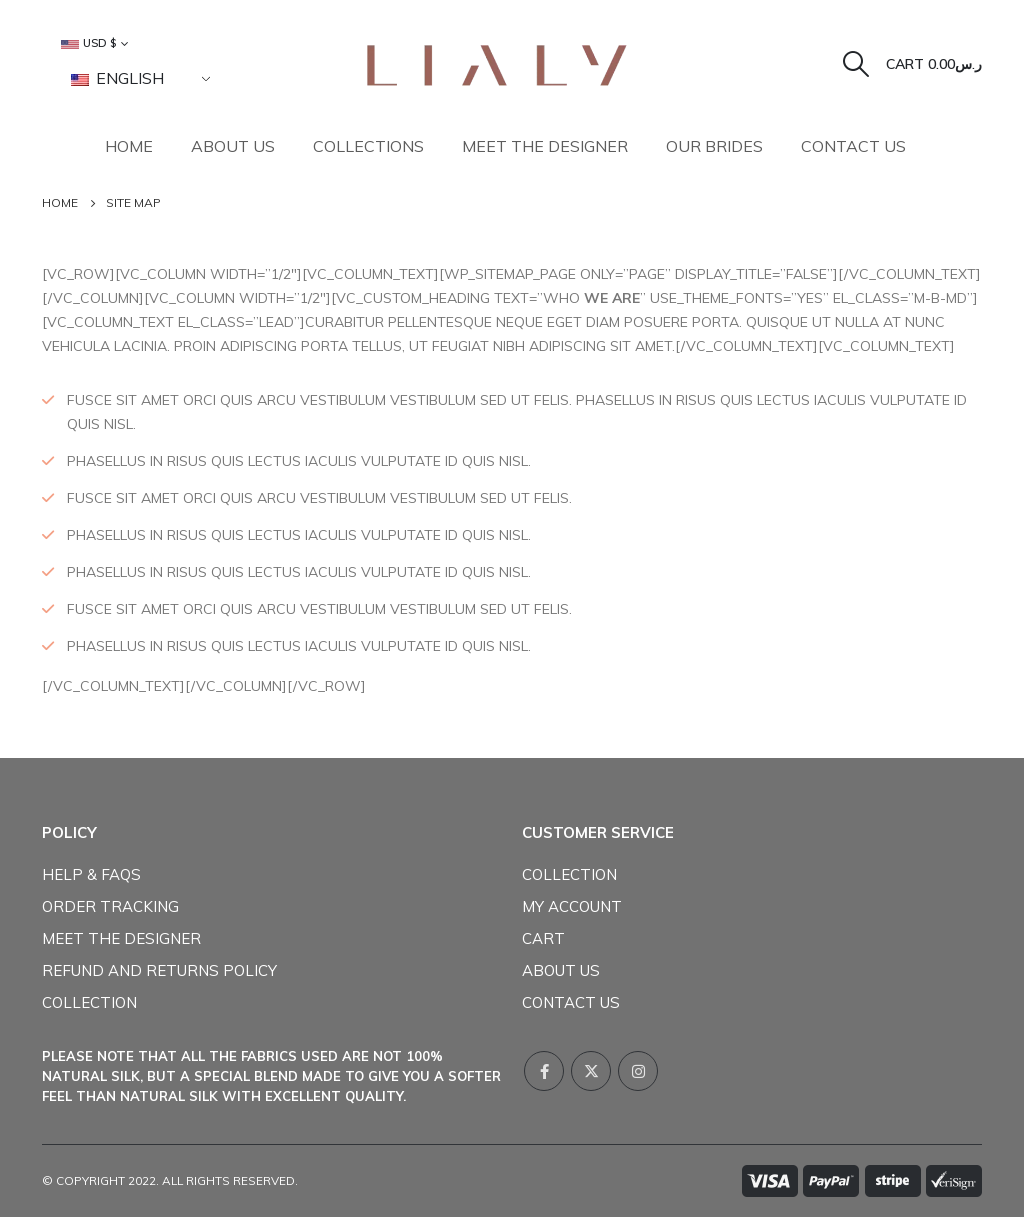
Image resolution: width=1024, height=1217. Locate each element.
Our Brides (714, 146)
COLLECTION (89, 1002)
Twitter (591, 1071)
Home (129, 146)
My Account (572, 906)
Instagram (638, 1071)
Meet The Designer (545, 146)
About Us (233, 146)
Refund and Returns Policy (159, 970)
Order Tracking (110, 906)
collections (368, 146)
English (117, 78)
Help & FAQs (91, 874)
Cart (543, 938)
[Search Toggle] (856, 64)
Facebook (544, 1071)
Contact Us (853, 146)
